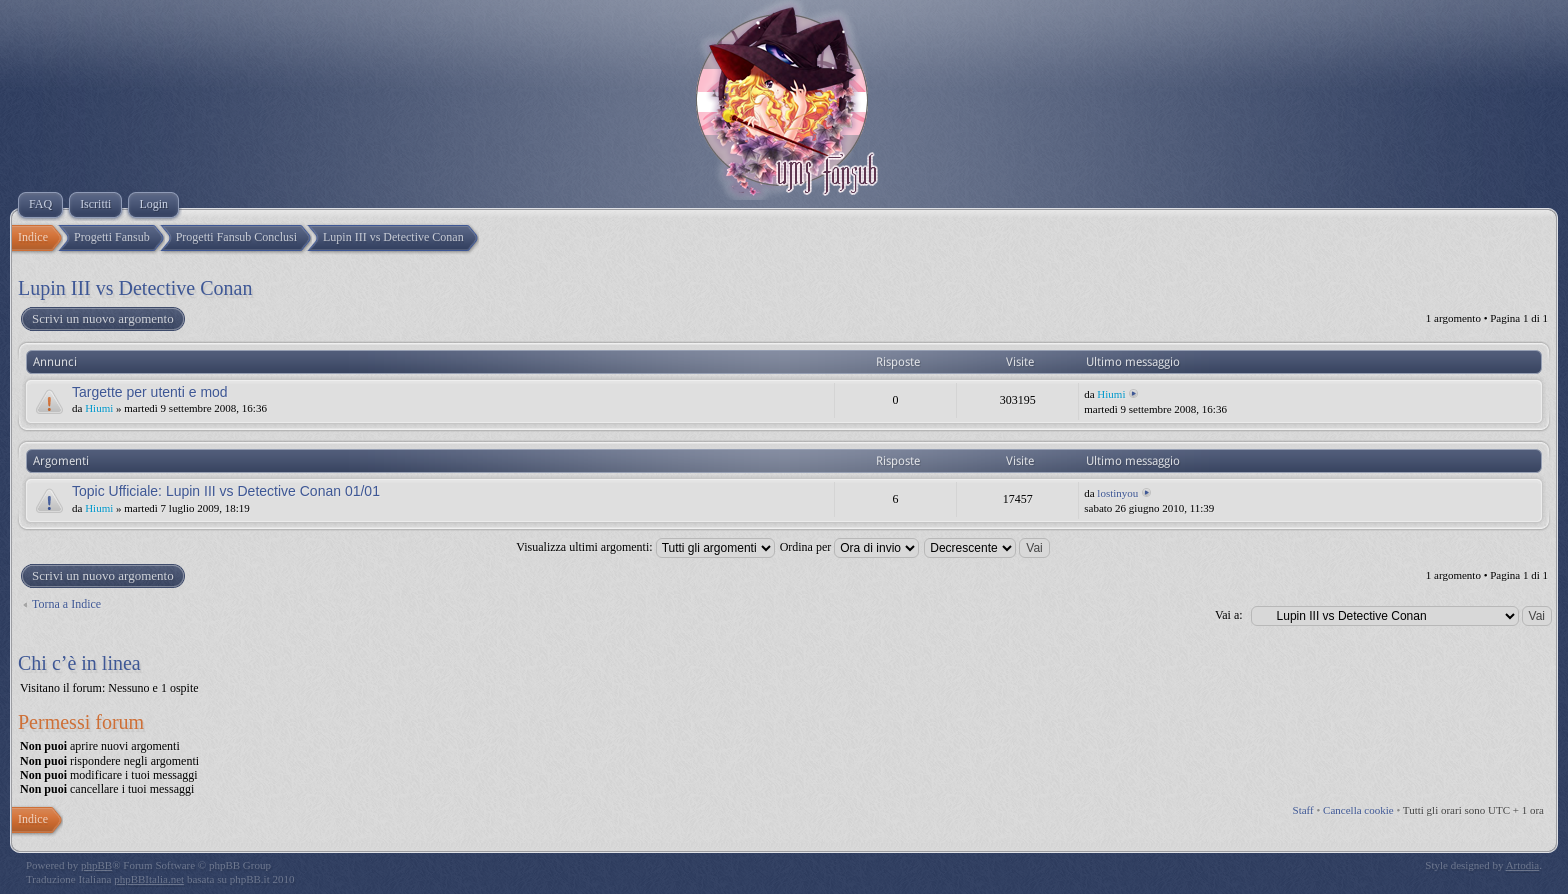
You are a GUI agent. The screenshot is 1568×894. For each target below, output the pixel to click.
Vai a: (1229, 615)
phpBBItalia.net (149, 879)
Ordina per (850, 547)
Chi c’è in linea (79, 663)
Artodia (1523, 865)
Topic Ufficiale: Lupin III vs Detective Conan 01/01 (226, 491)
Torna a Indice (66, 604)
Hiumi (99, 408)
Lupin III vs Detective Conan (135, 288)
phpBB (96, 865)
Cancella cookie (1358, 810)
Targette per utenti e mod (150, 392)
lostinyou (1117, 493)
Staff (1303, 810)
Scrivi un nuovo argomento (102, 319)
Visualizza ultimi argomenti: (645, 547)
